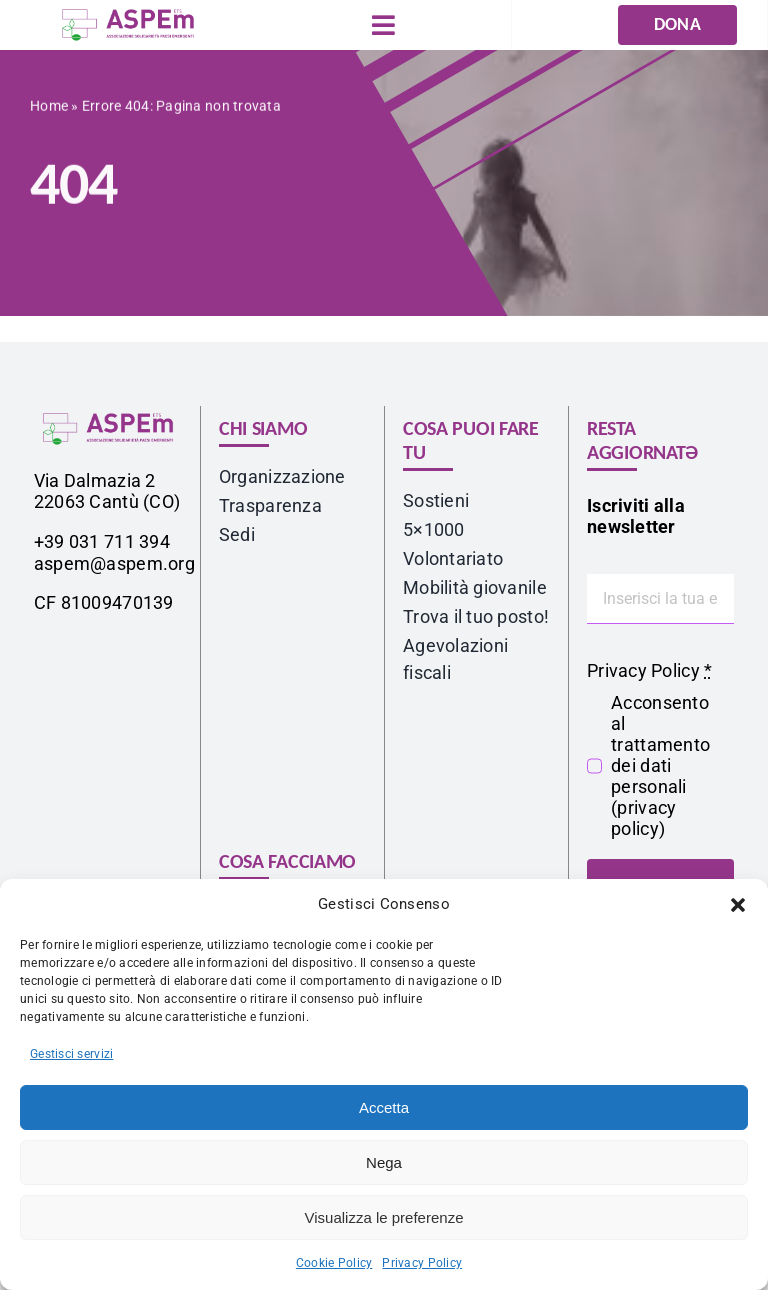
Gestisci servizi (71, 1054)
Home (49, 110)
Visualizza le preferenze (384, 1217)
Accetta (384, 1107)
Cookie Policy (334, 1263)
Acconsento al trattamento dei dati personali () (660, 765)
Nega (384, 1162)
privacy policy (643, 818)
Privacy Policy (422, 1263)
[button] (738, 905)
